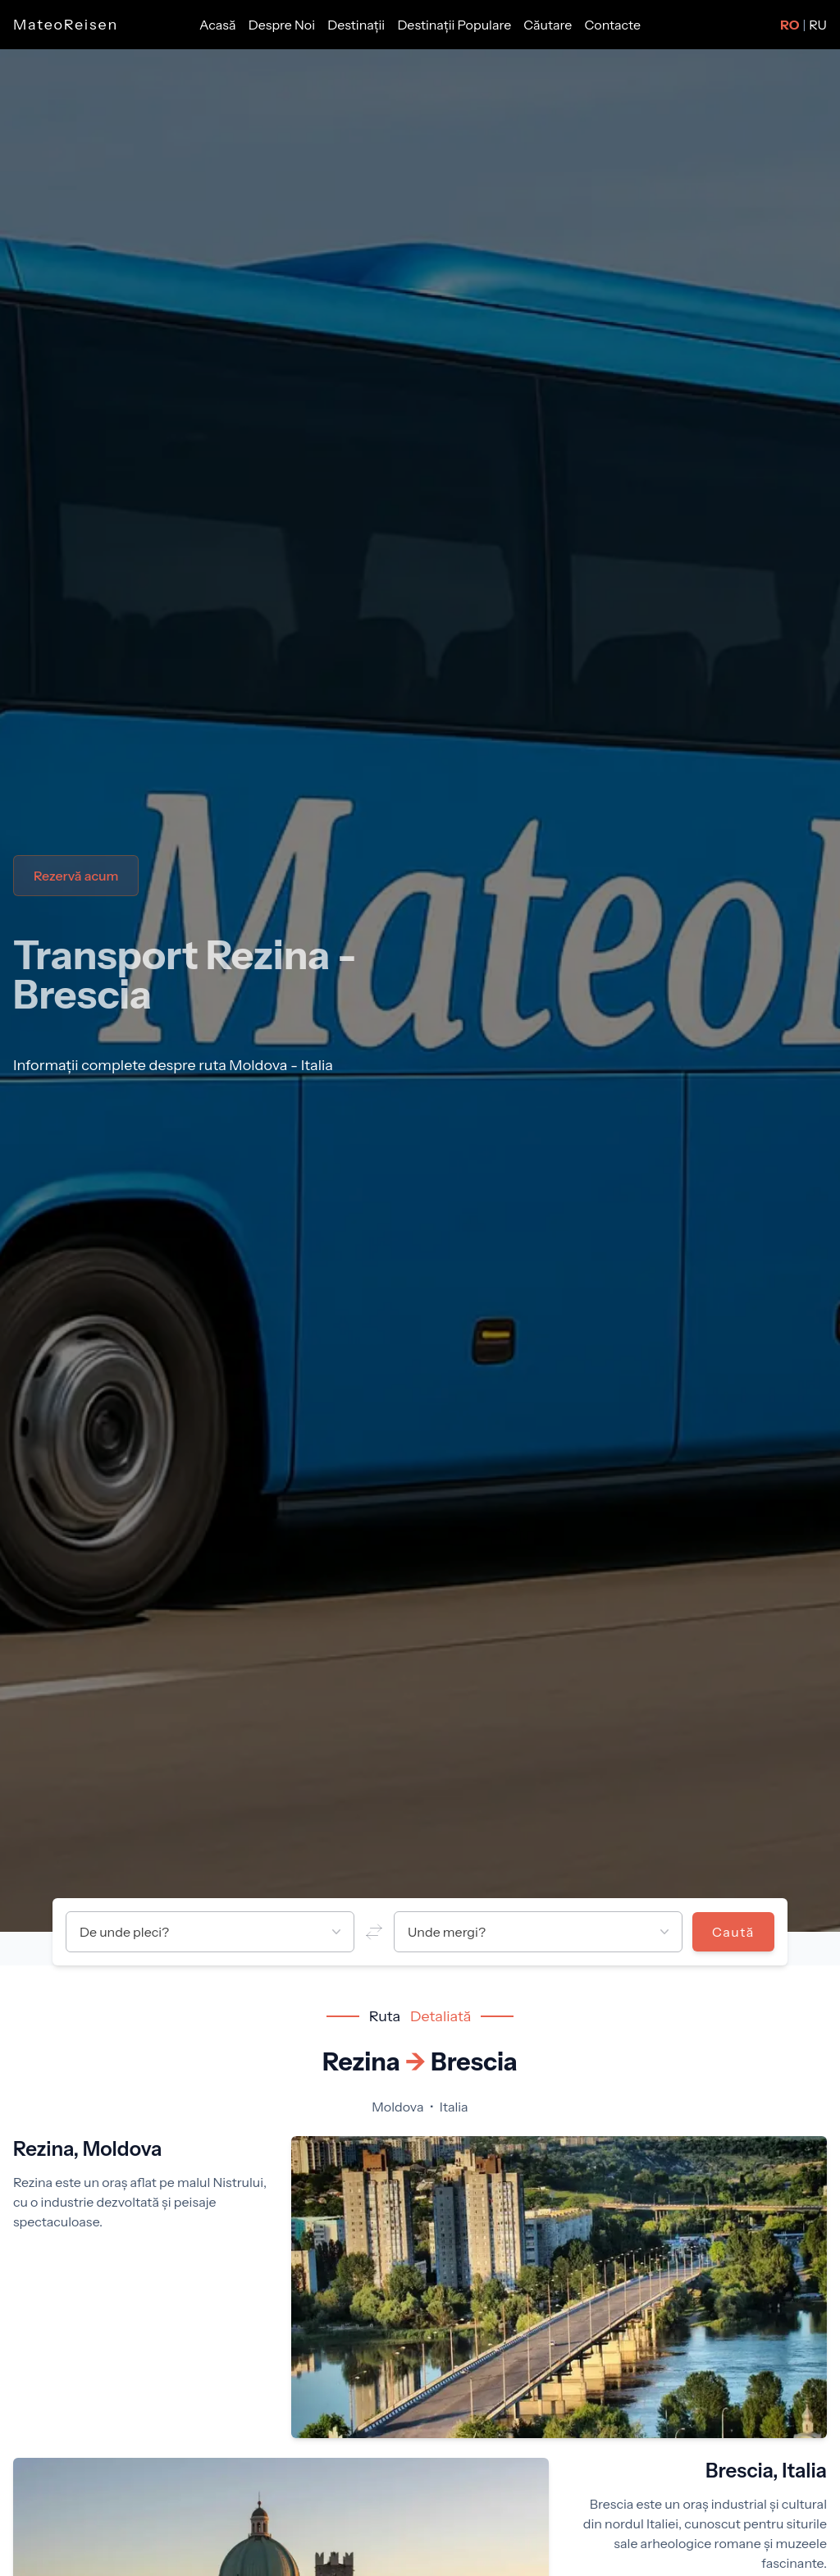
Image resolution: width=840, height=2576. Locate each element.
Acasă (219, 24)
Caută (733, 1932)
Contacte (613, 24)
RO (789, 24)
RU (818, 24)
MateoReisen (65, 25)
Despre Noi (283, 24)
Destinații (357, 24)
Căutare (548, 24)
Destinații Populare (455, 24)
